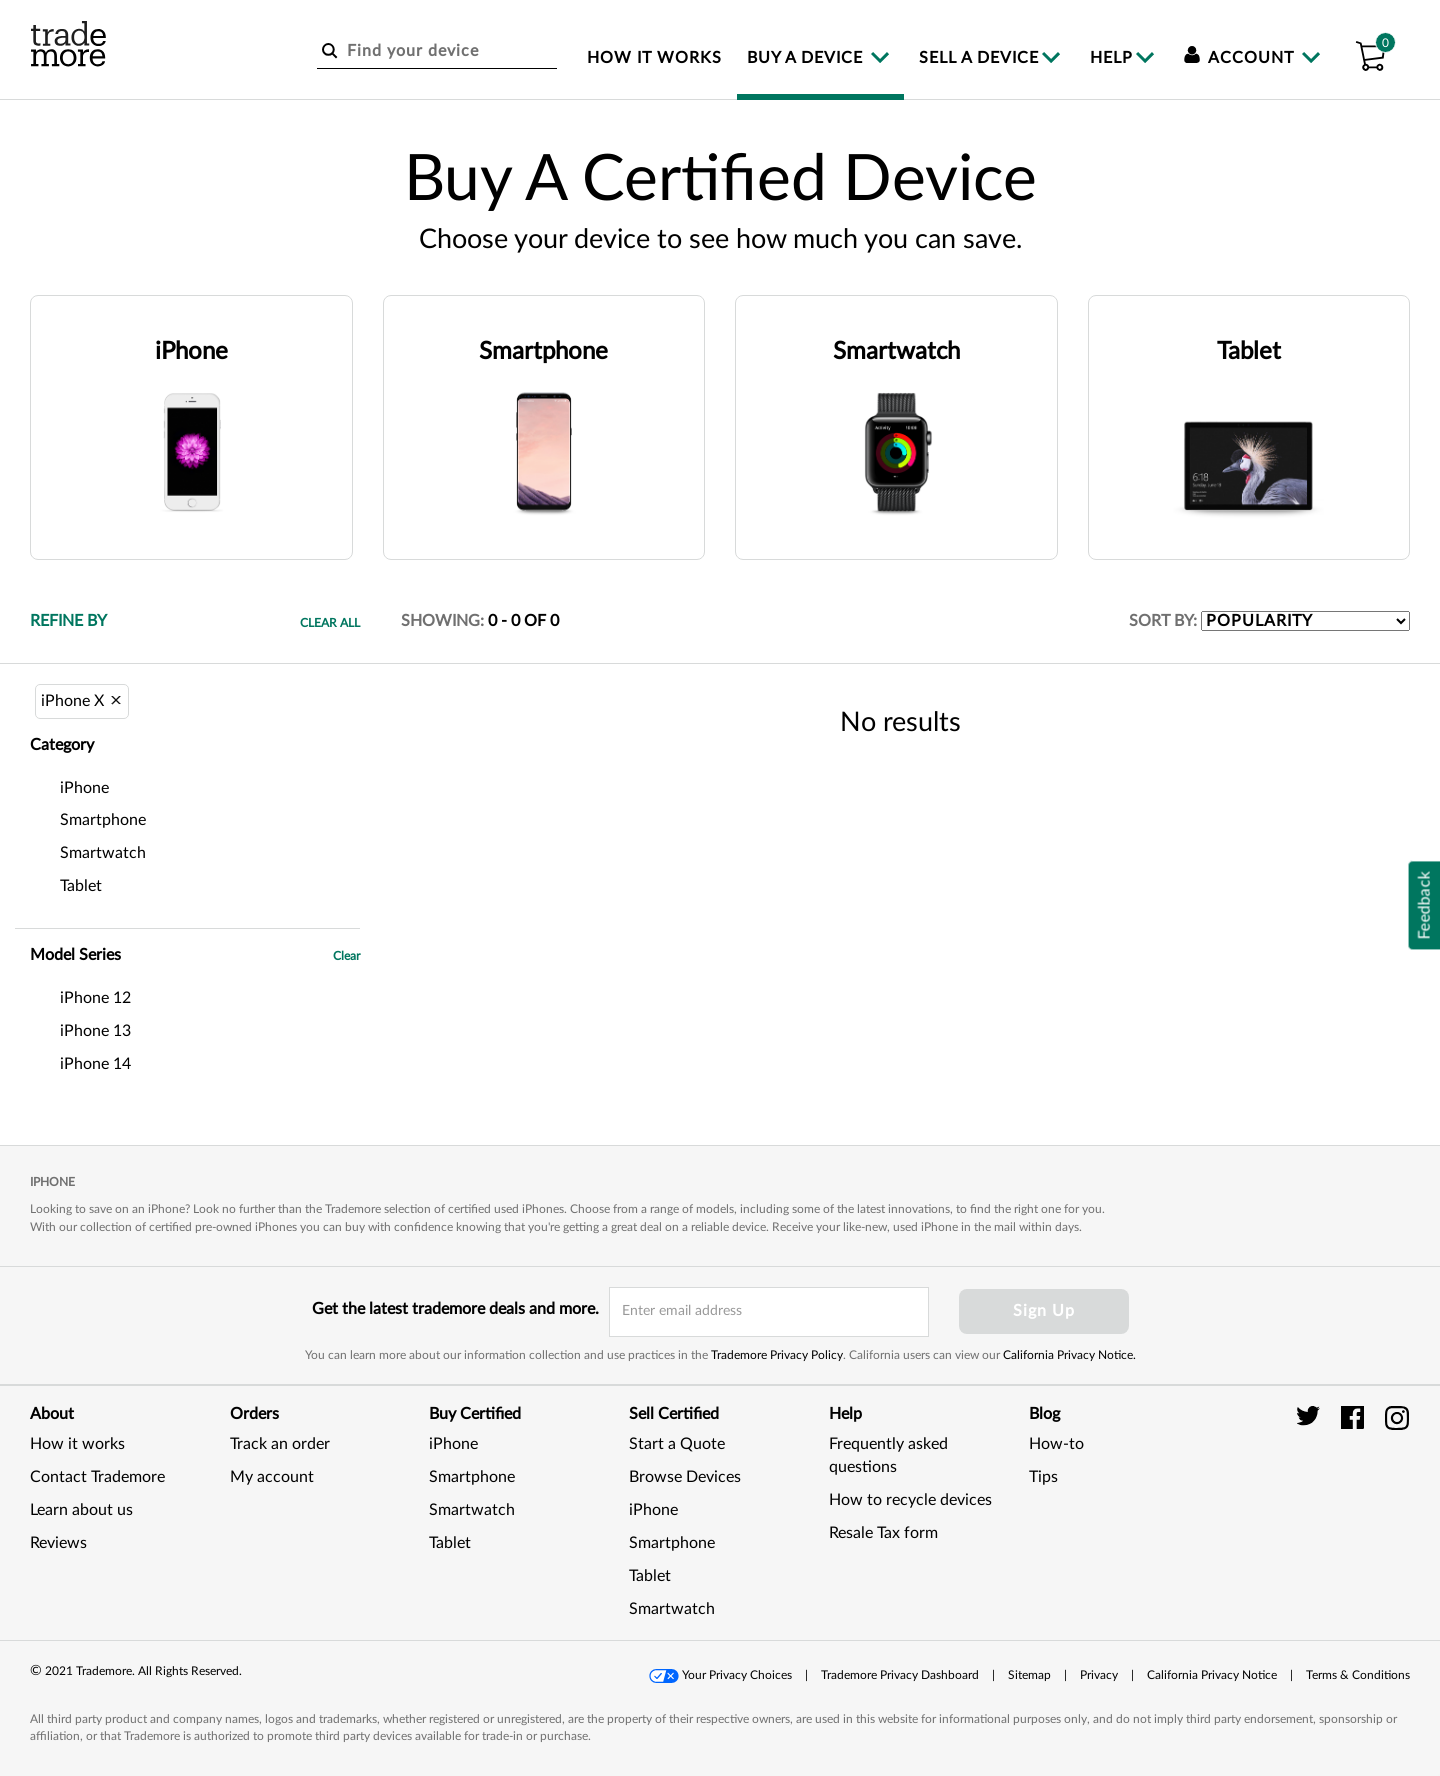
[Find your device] (437, 52)
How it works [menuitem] (654, 58)
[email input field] (769, 1312)
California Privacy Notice (1212, 1675)
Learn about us (81, 1510)
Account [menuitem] (1241, 58)
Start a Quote (677, 1444)
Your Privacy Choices (737, 1675)
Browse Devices (685, 1477)
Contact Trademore (97, 1477)
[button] (1370, 53)
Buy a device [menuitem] (807, 58)
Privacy (1099, 1675)
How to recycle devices (910, 1500)
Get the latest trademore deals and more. (455, 1309)
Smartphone (472, 1477)
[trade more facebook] (1355, 1417)
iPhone (453, 1444)
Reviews (58, 1543)
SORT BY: (1163, 621)
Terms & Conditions (1358, 1675)
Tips (1043, 1477)
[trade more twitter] (1311, 1417)
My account (272, 1477)
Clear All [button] (330, 623)
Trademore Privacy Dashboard (900, 1675)
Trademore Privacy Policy (777, 1355)
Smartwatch (472, 1510)
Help (1111, 58)
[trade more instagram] (1397, 1417)
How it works (77, 1444)
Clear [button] (346, 956)
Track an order (280, 1444)
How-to (1056, 1444)
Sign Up (1044, 1311)
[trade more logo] (68, 44)
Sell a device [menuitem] (979, 58)
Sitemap (1029, 1675)
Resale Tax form (883, 1533)
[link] (1360, 1499)
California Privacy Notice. (1069, 1355)
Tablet (450, 1543)
